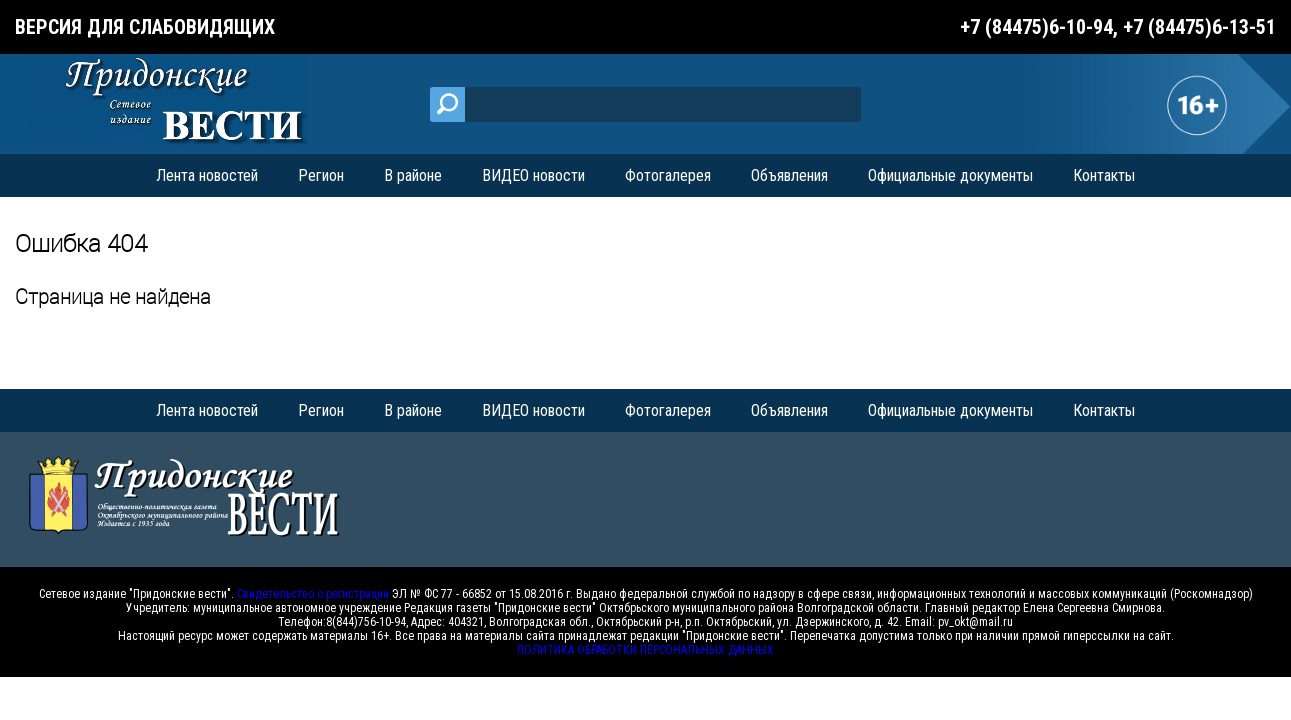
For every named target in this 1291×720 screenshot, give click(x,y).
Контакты (1104, 175)
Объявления (789, 175)
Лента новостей (207, 175)
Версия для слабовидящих (145, 27)
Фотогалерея (668, 175)
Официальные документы (950, 175)
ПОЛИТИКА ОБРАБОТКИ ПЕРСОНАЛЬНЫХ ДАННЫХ (645, 650)
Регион (321, 175)
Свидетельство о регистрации (313, 594)
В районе (413, 175)
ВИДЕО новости (533, 175)
